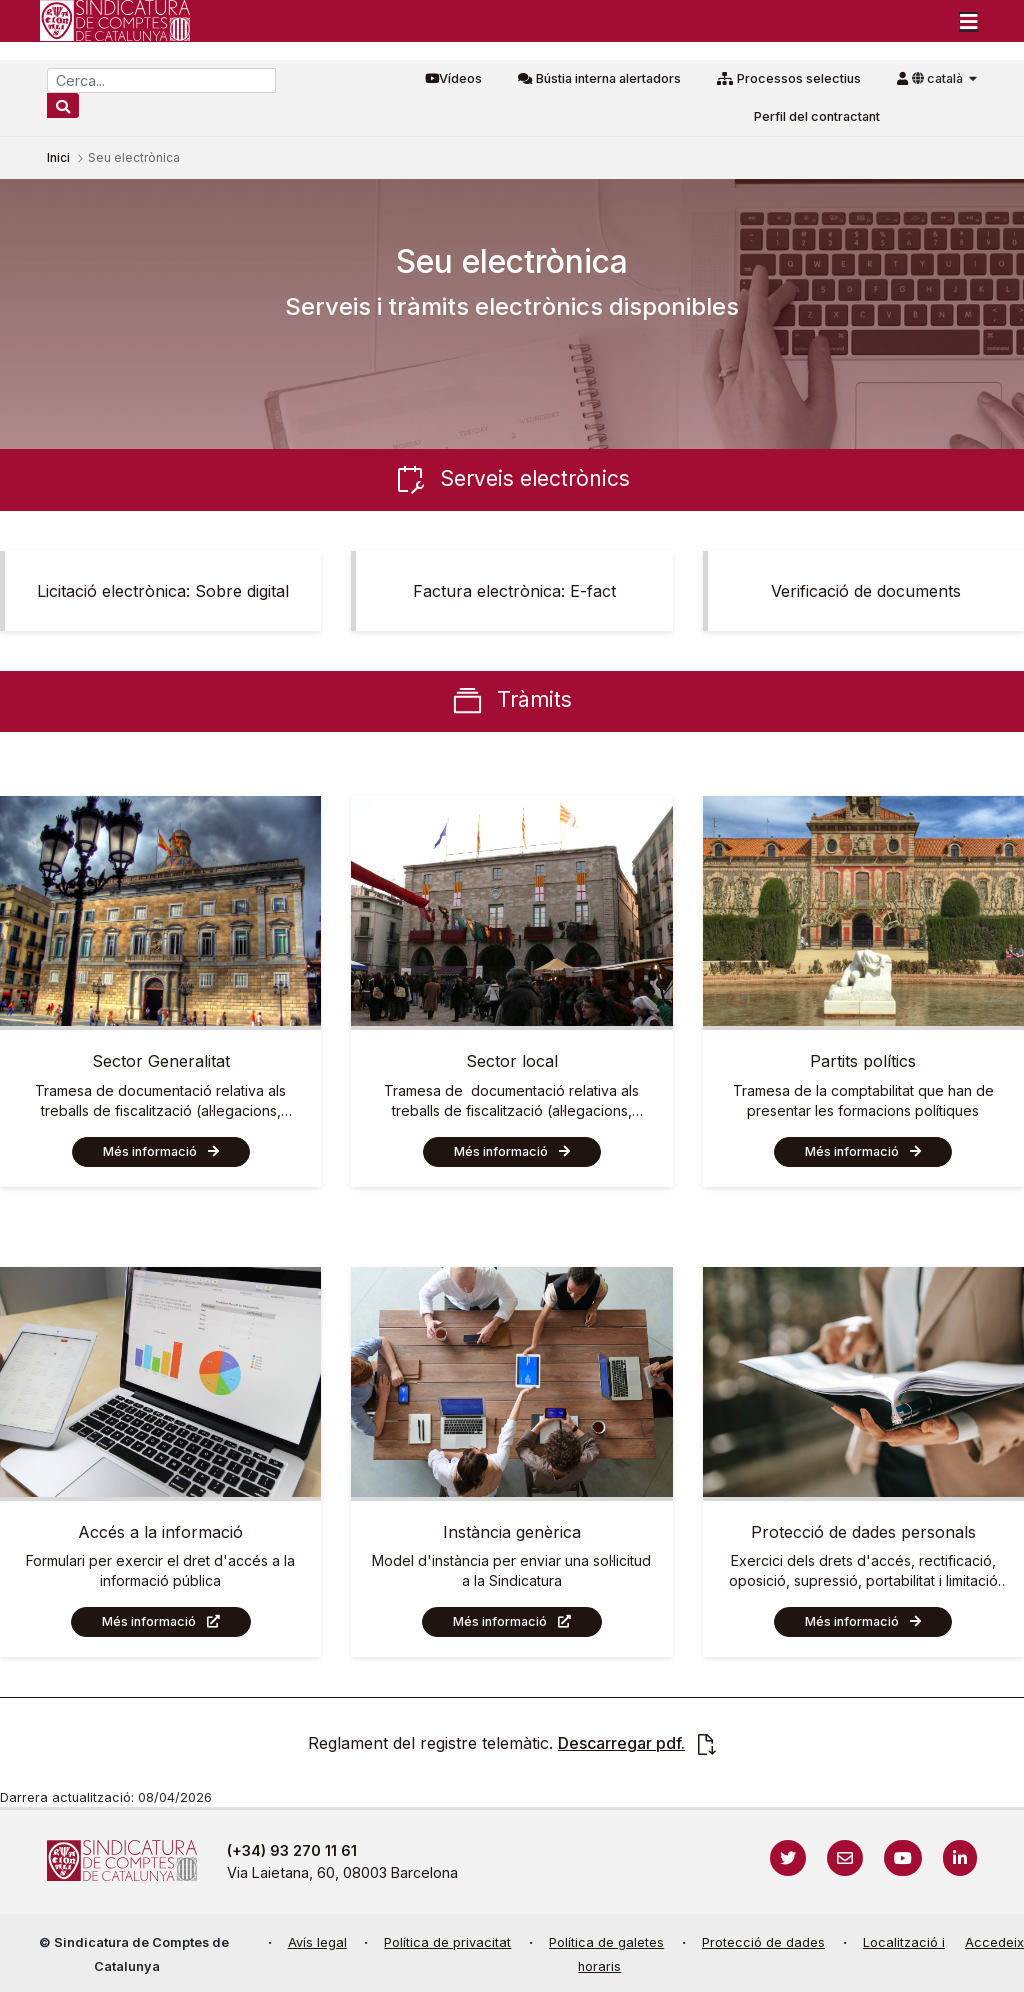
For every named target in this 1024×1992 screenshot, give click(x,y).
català (939, 78)
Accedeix (994, 1942)
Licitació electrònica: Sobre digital (163, 591)
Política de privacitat (447, 1942)
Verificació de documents (866, 591)
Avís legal (317, 1942)
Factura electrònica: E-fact (514, 591)
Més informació (150, 1151)
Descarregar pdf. (621, 1743)
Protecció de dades (763, 1942)
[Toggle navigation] (969, 21)
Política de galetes (606, 1942)
